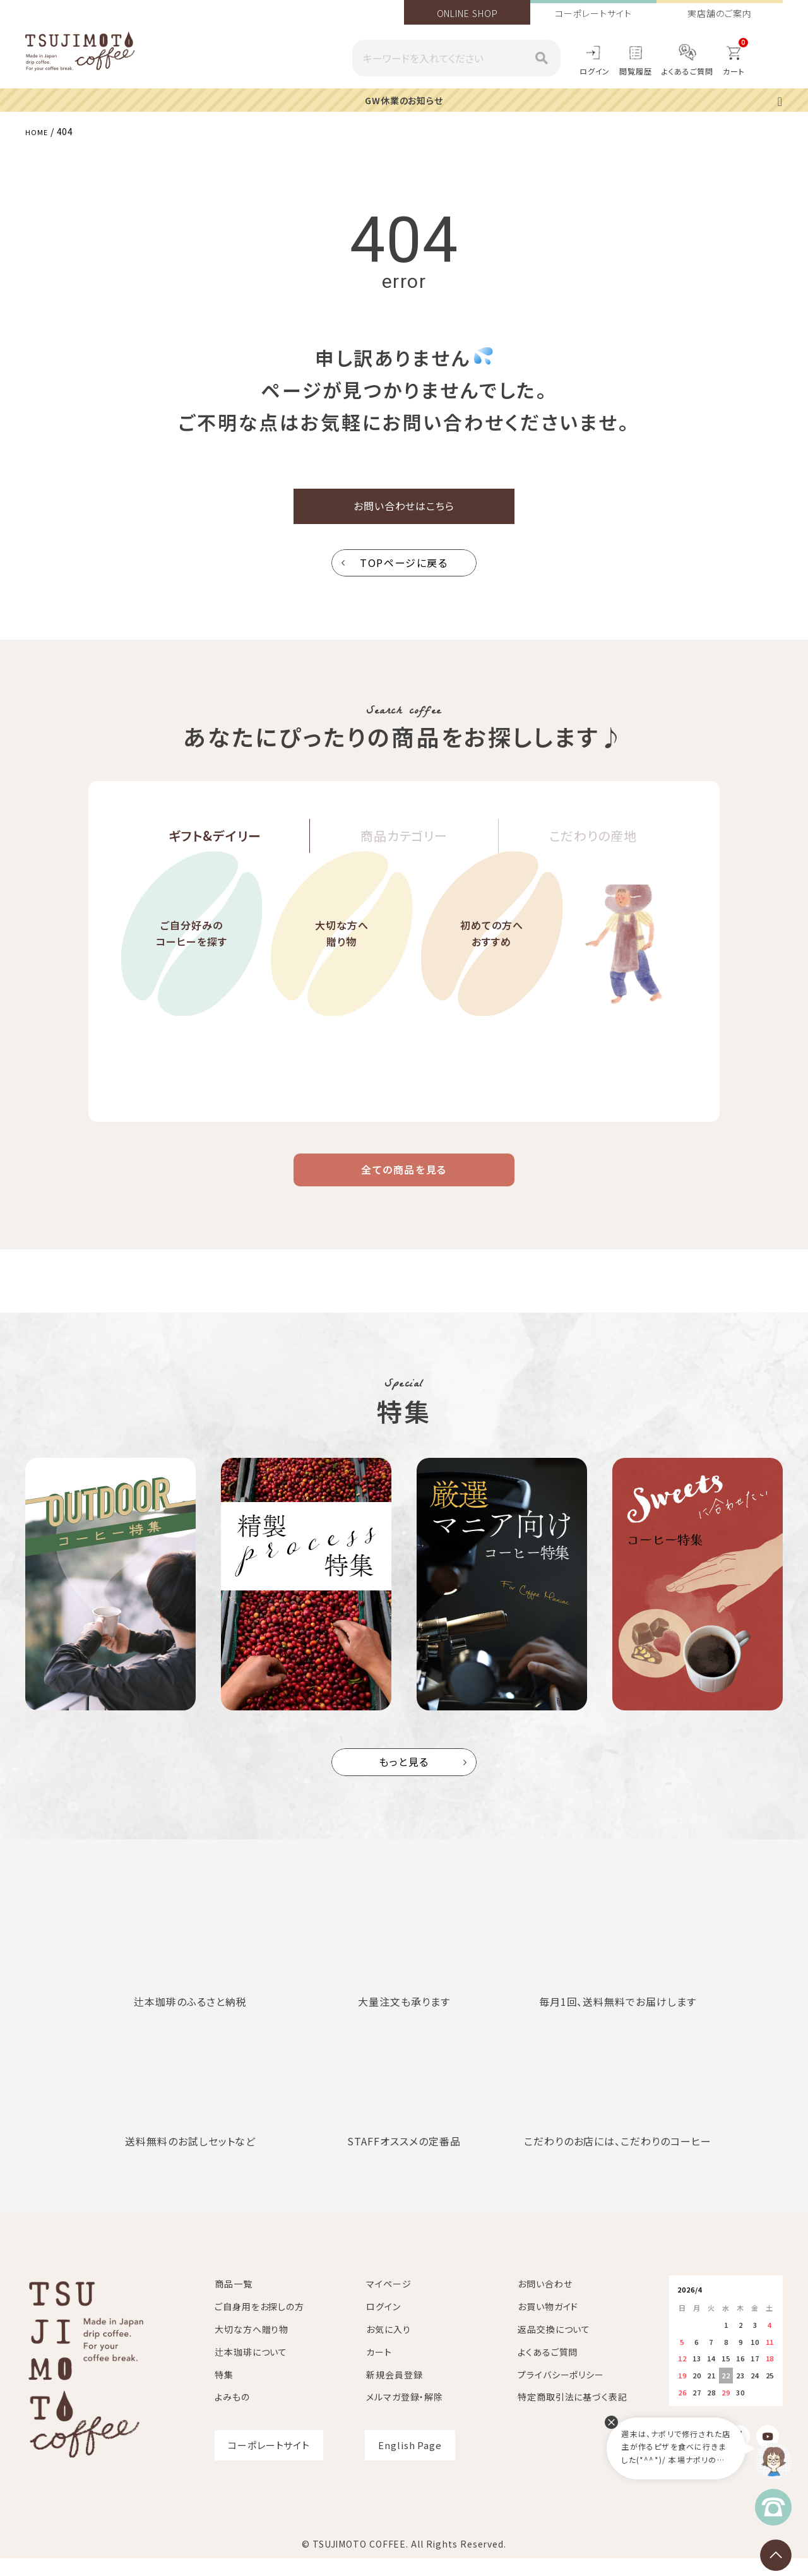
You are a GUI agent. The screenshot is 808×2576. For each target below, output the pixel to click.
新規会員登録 (394, 2391)
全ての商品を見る (403, 1182)
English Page (410, 2462)
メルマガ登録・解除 (404, 2414)
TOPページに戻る (404, 570)
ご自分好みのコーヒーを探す (191, 976)
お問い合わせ (545, 2301)
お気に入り (388, 2346)
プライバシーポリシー (561, 2391)
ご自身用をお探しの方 (259, 2324)
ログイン (594, 71)
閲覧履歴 (635, 71)
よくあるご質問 (687, 71)
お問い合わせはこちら (404, 509)
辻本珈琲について (251, 2369)
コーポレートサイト (593, 13)
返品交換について (554, 2346)
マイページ (389, 2301)
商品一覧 (233, 2301)
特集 (224, 2391)
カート (379, 2369)
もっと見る (404, 1779)
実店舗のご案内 (719, 13)
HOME (39, 130)
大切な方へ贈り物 (341, 976)
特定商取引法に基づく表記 (572, 2414)
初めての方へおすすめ (492, 976)
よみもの (232, 2414)
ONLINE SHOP (467, 13)
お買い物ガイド (548, 2324)
